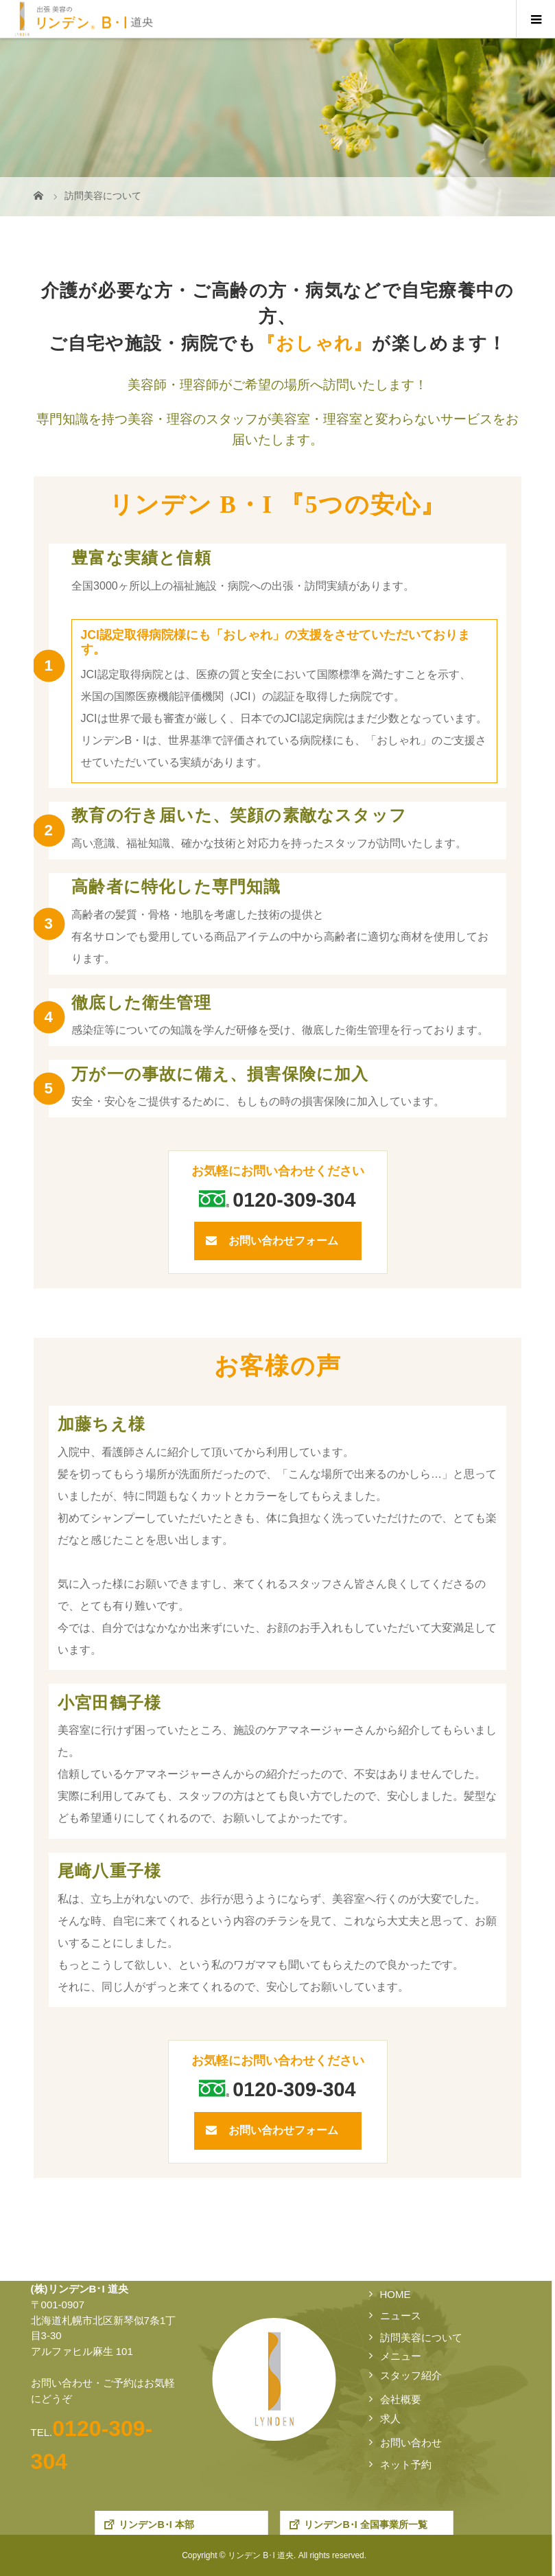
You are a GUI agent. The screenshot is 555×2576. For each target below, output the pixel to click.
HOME (395, 2294)
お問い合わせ (411, 2442)
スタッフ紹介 (411, 2375)
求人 (390, 2418)
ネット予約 (406, 2464)
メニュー (400, 2356)
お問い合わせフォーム (283, 1240)
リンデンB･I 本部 (156, 2525)
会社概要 (400, 2399)
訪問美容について (421, 2337)
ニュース (400, 2315)
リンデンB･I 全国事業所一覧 (366, 2525)
